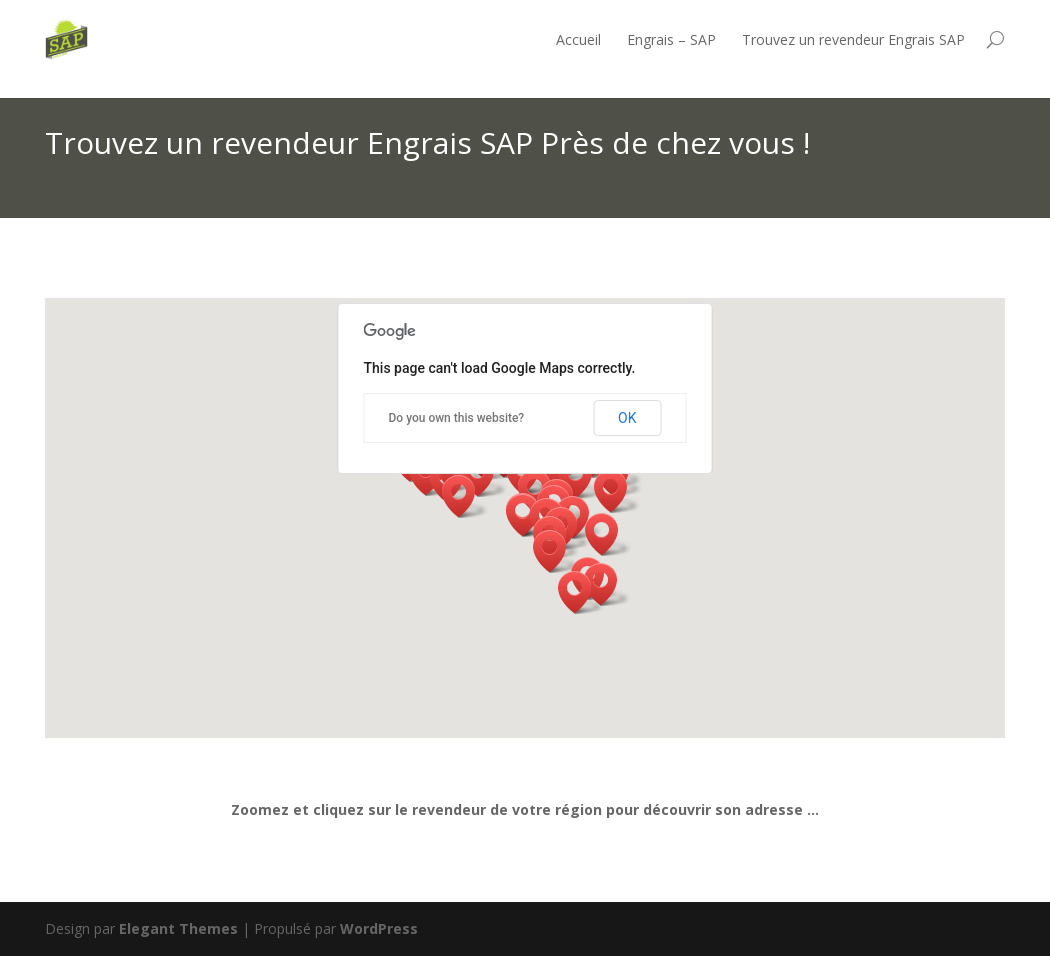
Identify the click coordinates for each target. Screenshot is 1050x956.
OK (627, 418)
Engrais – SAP (671, 39)
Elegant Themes (178, 928)
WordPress (379, 928)
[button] (581, 592)
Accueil (578, 39)
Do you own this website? (457, 418)
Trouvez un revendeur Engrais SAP (853, 39)
